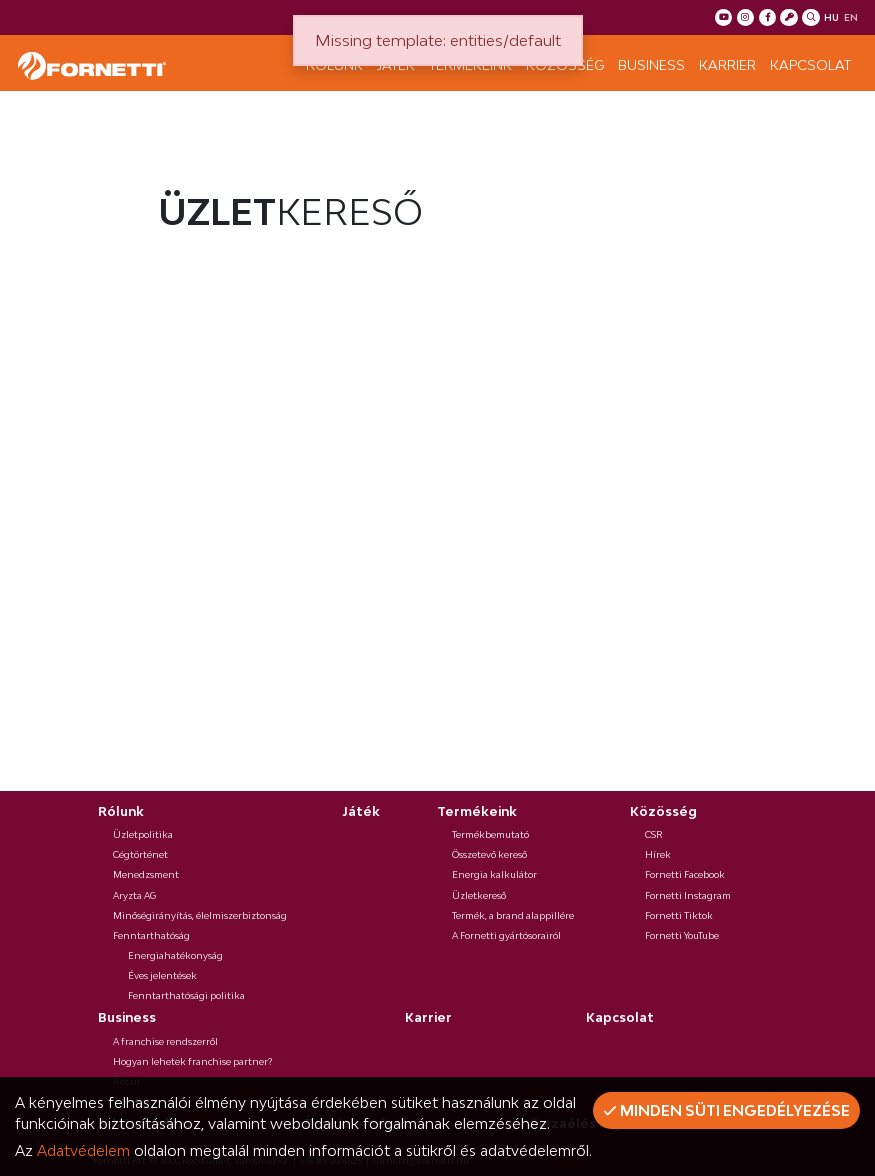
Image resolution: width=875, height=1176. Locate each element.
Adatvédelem (83, 1150)
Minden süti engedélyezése (726, 1110)
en (851, 17)
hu (831, 17)
